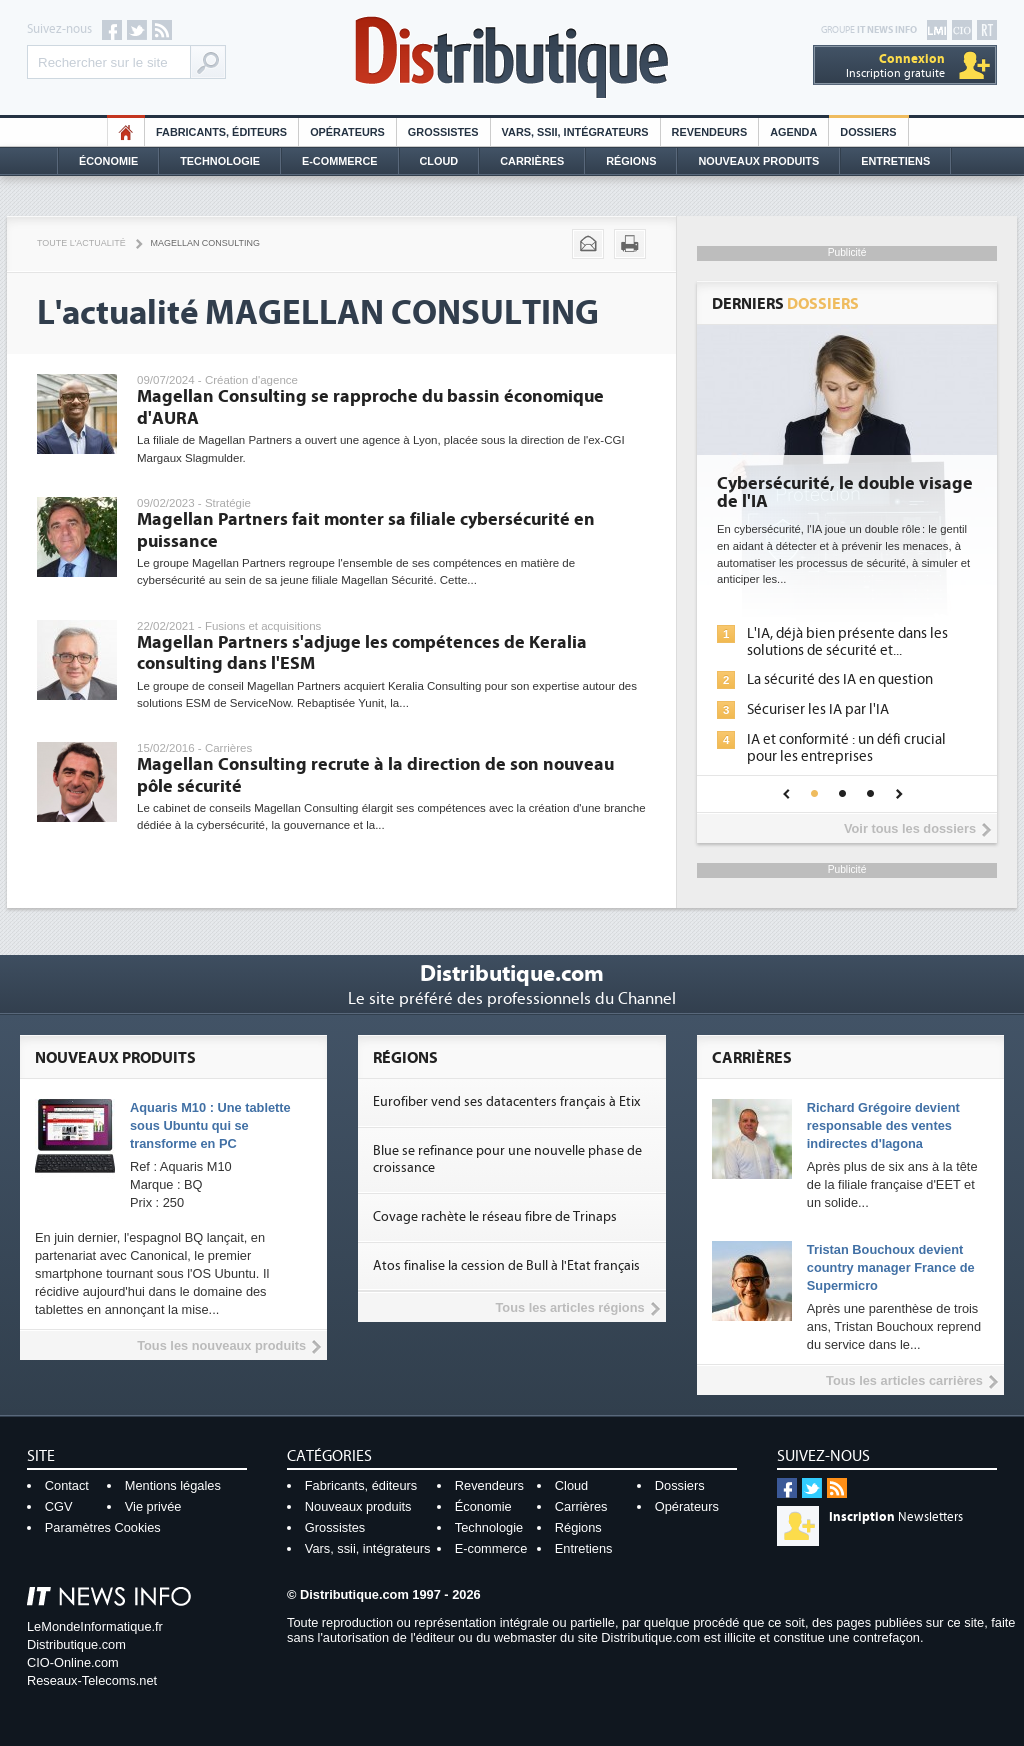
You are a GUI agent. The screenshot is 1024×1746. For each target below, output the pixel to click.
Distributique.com (76, 1644)
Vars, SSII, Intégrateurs (575, 132)
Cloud (439, 161)
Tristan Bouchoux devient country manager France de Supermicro (891, 1267)
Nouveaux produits (358, 1506)
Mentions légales (173, 1485)
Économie (108, 161)
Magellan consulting (205, 243)
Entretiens (895, 161)
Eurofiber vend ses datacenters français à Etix (506, 1102)
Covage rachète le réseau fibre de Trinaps (495, 1217)
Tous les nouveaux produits (221, 1345)
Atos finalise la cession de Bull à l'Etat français (506, 1266)
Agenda (793, 132)
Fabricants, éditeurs (221, 132)
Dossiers (868, 132)
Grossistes (443, 132)
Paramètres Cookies (103, 1527)
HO (126, 132)
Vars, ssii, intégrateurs (368, 1548)
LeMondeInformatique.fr (95, 1626)
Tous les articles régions (569, 1307)
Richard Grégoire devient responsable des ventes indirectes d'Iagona (883, 1125)
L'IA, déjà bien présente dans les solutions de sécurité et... (847, 642)
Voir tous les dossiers (910, 828)
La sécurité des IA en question (840, 679)
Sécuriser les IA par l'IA (818, 709)
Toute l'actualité (81, 243)
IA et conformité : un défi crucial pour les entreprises (846, 748)
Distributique (512, 57)
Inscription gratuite (895, 65)
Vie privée (153, 1506)
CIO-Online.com (73, 1662)
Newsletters (896, 1517)
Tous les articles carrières (904, 1380)
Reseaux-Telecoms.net (92, 1680)
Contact (67, 1485)
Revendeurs (710, 132)
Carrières (532, 161)
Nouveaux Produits (758, 161)
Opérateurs (347, 132)
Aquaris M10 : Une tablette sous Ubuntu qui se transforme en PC (210, 1125)
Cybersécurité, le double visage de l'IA (845, 493)
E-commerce (340, 161)
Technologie (220, 161)
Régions (631, 161)
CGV (59, 1506)
